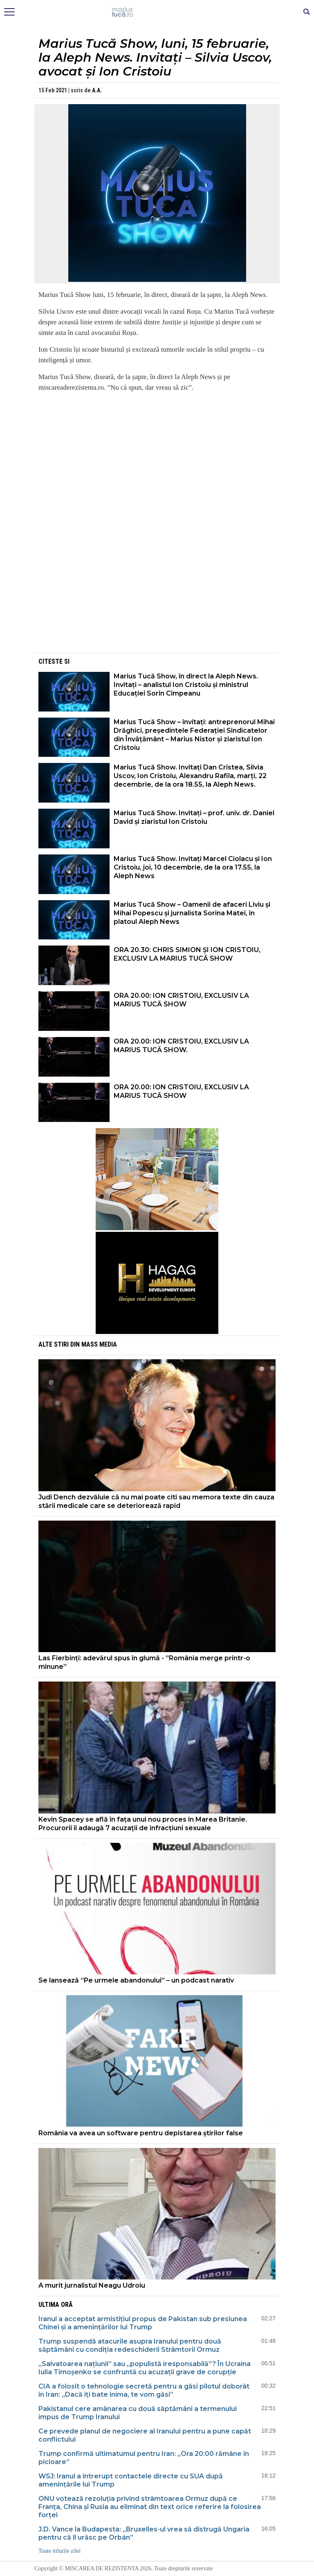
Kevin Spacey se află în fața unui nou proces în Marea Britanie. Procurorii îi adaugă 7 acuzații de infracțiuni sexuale (142, 1823)
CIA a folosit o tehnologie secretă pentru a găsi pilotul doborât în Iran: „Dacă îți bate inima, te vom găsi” (143, 2390)
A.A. (97, 90)
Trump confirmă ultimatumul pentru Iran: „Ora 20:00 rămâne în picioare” (143, 2458)
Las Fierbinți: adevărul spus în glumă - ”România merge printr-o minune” (144, 1662)
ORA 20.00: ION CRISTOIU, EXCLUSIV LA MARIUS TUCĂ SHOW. (181, 1045)
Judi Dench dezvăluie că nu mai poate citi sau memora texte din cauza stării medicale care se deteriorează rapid (156, 1501)
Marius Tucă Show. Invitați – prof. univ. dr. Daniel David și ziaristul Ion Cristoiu (194, 817)
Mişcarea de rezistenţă (157, 12)
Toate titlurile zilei (59, 2551)
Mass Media (99, 1344)
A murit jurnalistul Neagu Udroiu (91, 2285)
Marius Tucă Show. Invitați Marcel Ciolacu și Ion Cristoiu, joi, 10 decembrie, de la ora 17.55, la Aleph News (193, 867)
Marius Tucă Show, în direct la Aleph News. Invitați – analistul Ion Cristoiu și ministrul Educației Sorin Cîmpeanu (186, 684)
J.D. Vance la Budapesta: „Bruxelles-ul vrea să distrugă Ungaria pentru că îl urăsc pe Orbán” (143, 2533)
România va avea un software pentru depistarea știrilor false (140, 2133)
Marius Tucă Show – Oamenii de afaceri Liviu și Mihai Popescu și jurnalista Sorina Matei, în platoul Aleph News (192, 913)
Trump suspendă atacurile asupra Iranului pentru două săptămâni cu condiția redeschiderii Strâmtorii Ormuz (129, 2345)
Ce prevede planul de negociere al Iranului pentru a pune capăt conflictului (144, 2435)
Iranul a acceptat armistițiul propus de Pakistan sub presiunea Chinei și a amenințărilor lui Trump (142, 2323)
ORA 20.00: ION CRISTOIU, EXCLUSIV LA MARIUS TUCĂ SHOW (181, 1000)
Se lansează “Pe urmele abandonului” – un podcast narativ (136, 1980)
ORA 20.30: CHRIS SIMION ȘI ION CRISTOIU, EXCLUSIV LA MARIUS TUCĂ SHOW (187, 954)
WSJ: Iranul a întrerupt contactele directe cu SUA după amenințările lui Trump (130, 2480)
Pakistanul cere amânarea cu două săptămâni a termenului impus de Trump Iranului (137, 2413)
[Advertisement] (157, 594)
